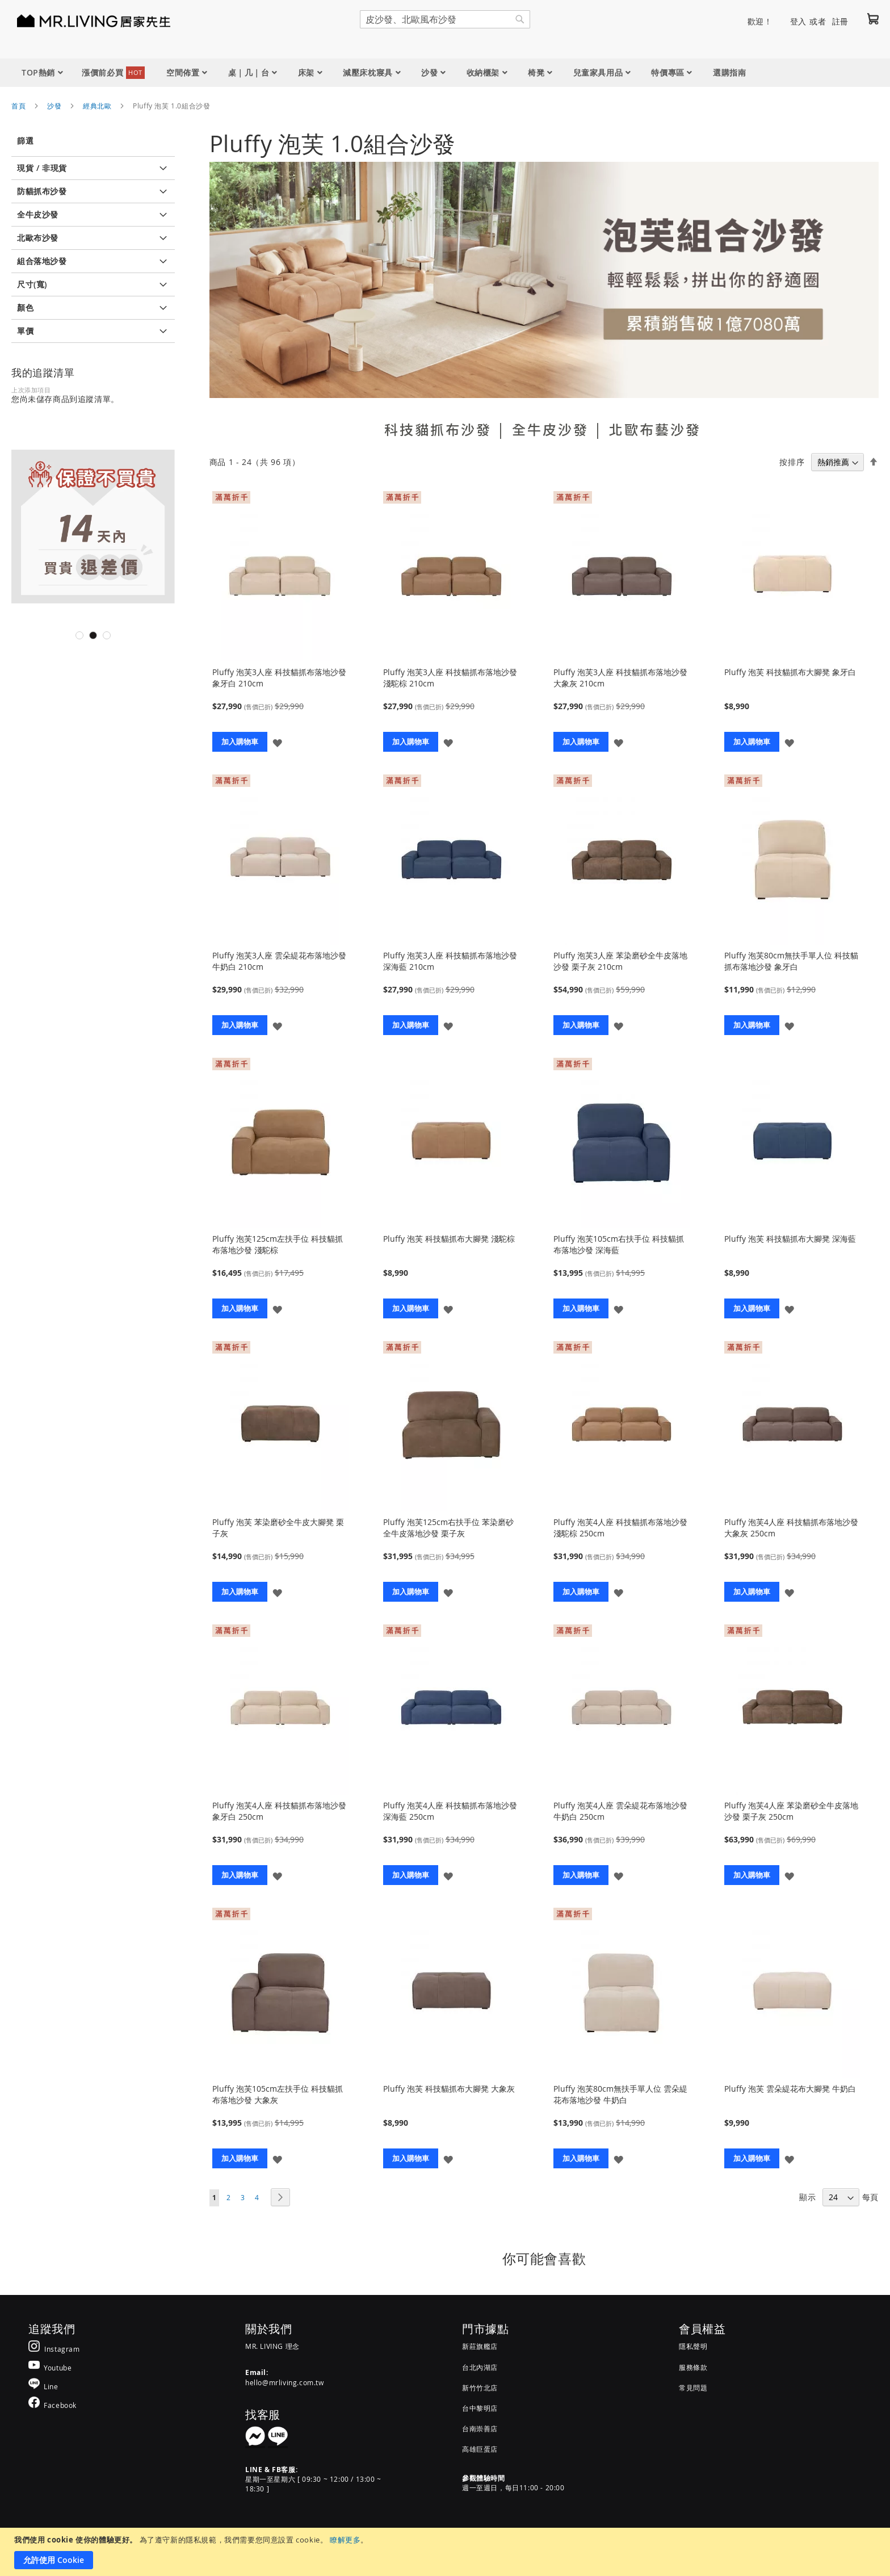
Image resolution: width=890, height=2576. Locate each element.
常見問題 (693, 2387)
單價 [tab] (25, 330)
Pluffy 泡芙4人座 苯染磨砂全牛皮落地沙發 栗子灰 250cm (791, 1811)
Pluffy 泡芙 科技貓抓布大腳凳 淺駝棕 (449, 1238)
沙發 (54, 105)
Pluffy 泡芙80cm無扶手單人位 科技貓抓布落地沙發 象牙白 (791, 961)
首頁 (18, 105)
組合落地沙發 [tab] (42, 260)
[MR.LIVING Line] (43, 2386)
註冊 (840, 21)
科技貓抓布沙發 (438, 429)
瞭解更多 (345, 2540)
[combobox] (445, 19)
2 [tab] (93, 635)
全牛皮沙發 (550, 429)
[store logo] (79, 20)
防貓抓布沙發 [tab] (42, 191)
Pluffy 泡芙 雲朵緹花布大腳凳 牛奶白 (790, 2088)
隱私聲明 (693, 2346)
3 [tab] (107, 635)
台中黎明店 (480, 2407)
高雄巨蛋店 (480, 2448)
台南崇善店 (480, 2428)
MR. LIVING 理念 (272, 2346)
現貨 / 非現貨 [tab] (42, 167)
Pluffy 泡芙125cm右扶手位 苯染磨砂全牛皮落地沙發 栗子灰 (448, 1528)
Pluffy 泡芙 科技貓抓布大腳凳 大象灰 (449, 2088)
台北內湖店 (480, 2367)
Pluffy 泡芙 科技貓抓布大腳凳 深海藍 (790, 1238)
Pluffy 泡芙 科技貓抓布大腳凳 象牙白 (790, 672)
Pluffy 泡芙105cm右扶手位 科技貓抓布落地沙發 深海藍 (618, 1244)
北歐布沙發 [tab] (37, 237)
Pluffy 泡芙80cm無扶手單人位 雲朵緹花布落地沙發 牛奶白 (620, 2094)
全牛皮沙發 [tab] (37, 214)
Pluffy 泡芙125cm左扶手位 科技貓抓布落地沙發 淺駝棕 (277, 1244)
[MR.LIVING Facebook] (52, 2404)
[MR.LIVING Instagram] (54, 2348)
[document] (446, 2552)
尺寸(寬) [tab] (32, 284)
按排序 (791, 461)
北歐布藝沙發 (655, 429)
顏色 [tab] (25, 307)
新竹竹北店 (480, 2387)
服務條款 (693, 2367)
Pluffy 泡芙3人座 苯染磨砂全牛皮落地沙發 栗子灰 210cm (620, 961)
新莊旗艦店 (480, 2346)
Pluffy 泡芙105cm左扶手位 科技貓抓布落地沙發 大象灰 (277, 2094)
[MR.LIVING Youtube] (50, 2367)
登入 (798, 21)
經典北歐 (97, 105)
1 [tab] (79, 635)
